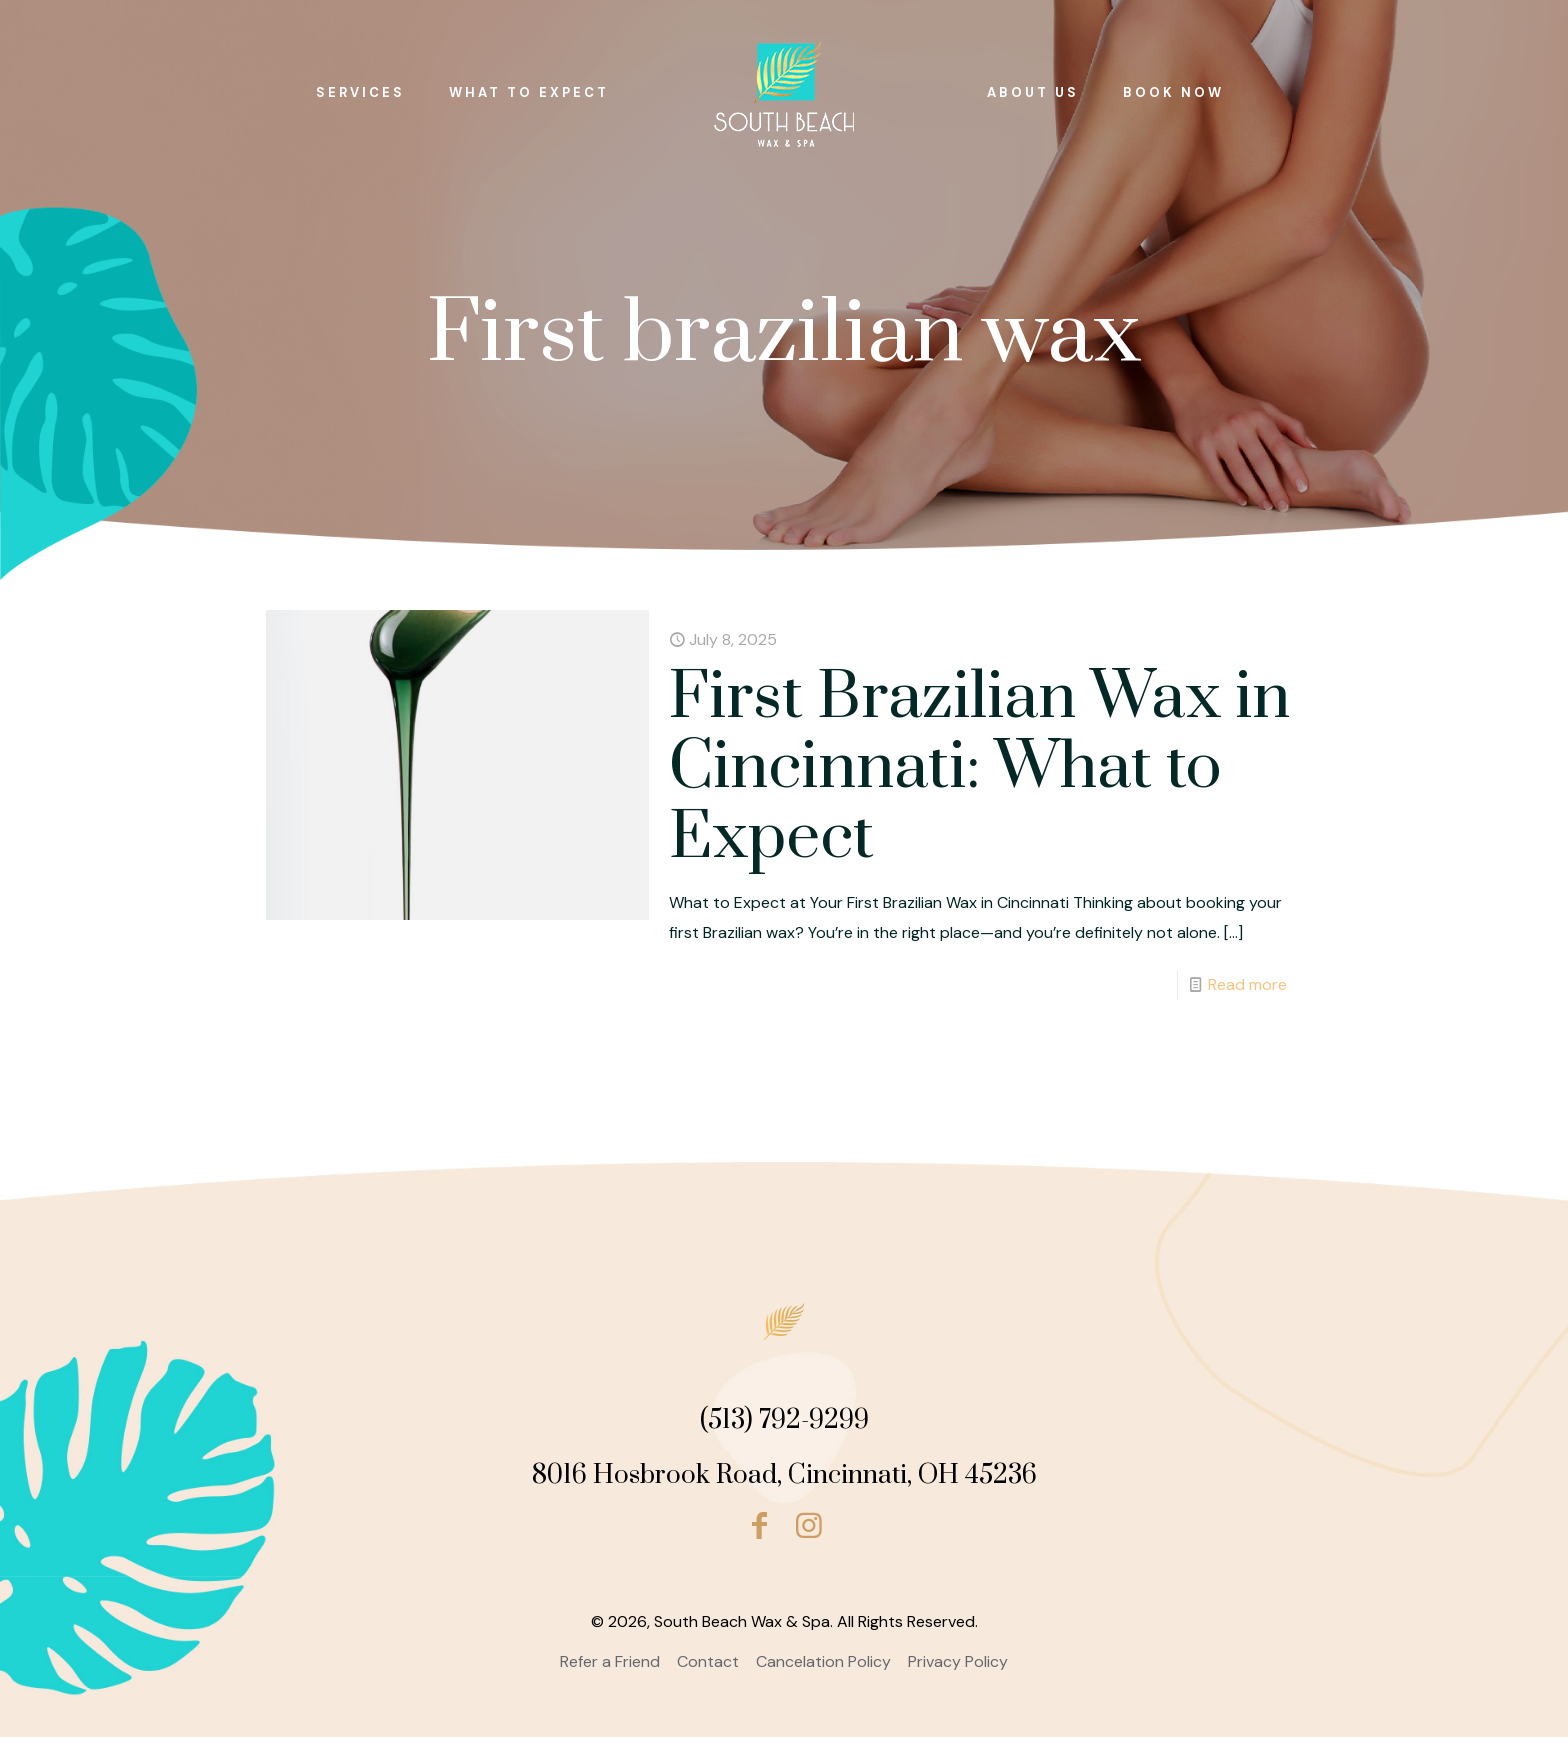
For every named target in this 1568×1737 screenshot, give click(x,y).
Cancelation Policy (823, 1661)
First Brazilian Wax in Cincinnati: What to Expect (979, 768)
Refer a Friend (610, 1661)
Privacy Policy (958, 1661)
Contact (708, 1661)
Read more (1247, 984)
